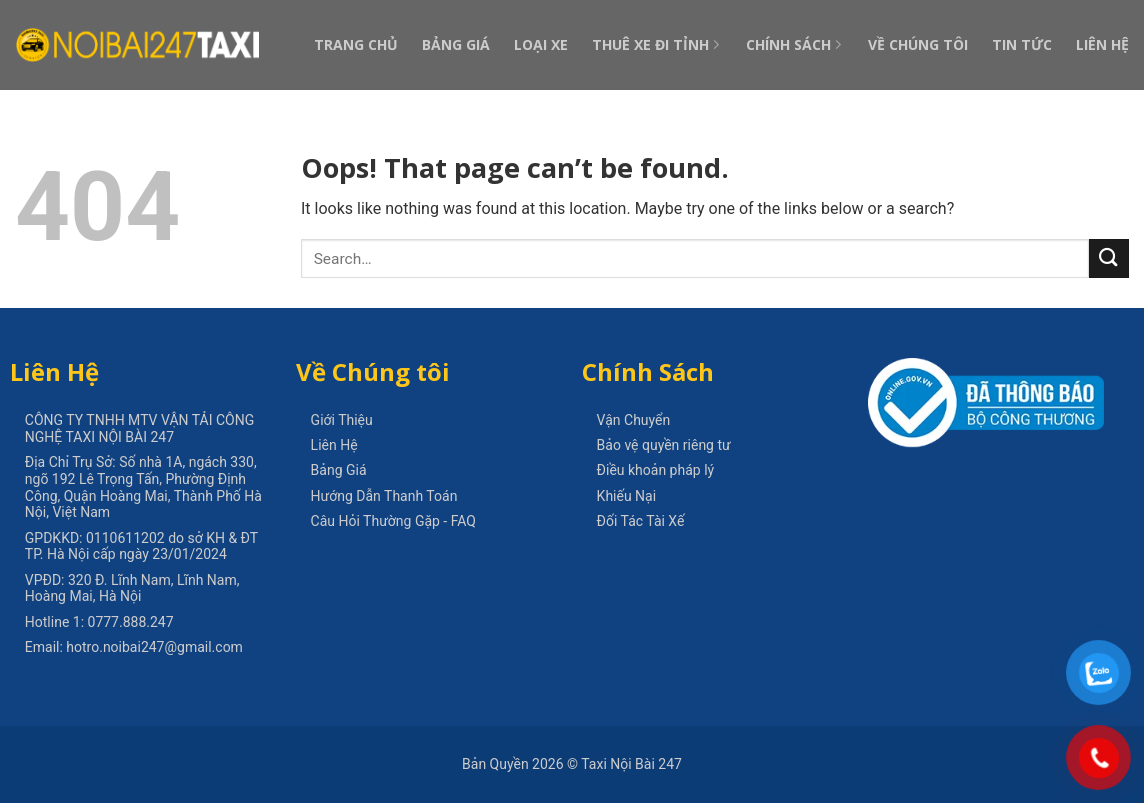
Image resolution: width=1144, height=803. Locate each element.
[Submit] (1109, 258)
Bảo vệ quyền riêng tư (664, 445)
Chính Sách (795, 44)
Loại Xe (541, 44)
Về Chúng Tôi (918, 44)
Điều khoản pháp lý (656, 470)
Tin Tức (1022, 44)
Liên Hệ (1102, 44)
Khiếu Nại (627, 496)
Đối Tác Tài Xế (641, 521)
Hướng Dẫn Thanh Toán (384, 496)
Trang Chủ (356, 44)
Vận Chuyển (634, 420)
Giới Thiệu (342, 420)
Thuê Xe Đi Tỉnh (657, 44)
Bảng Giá (456, 44)
